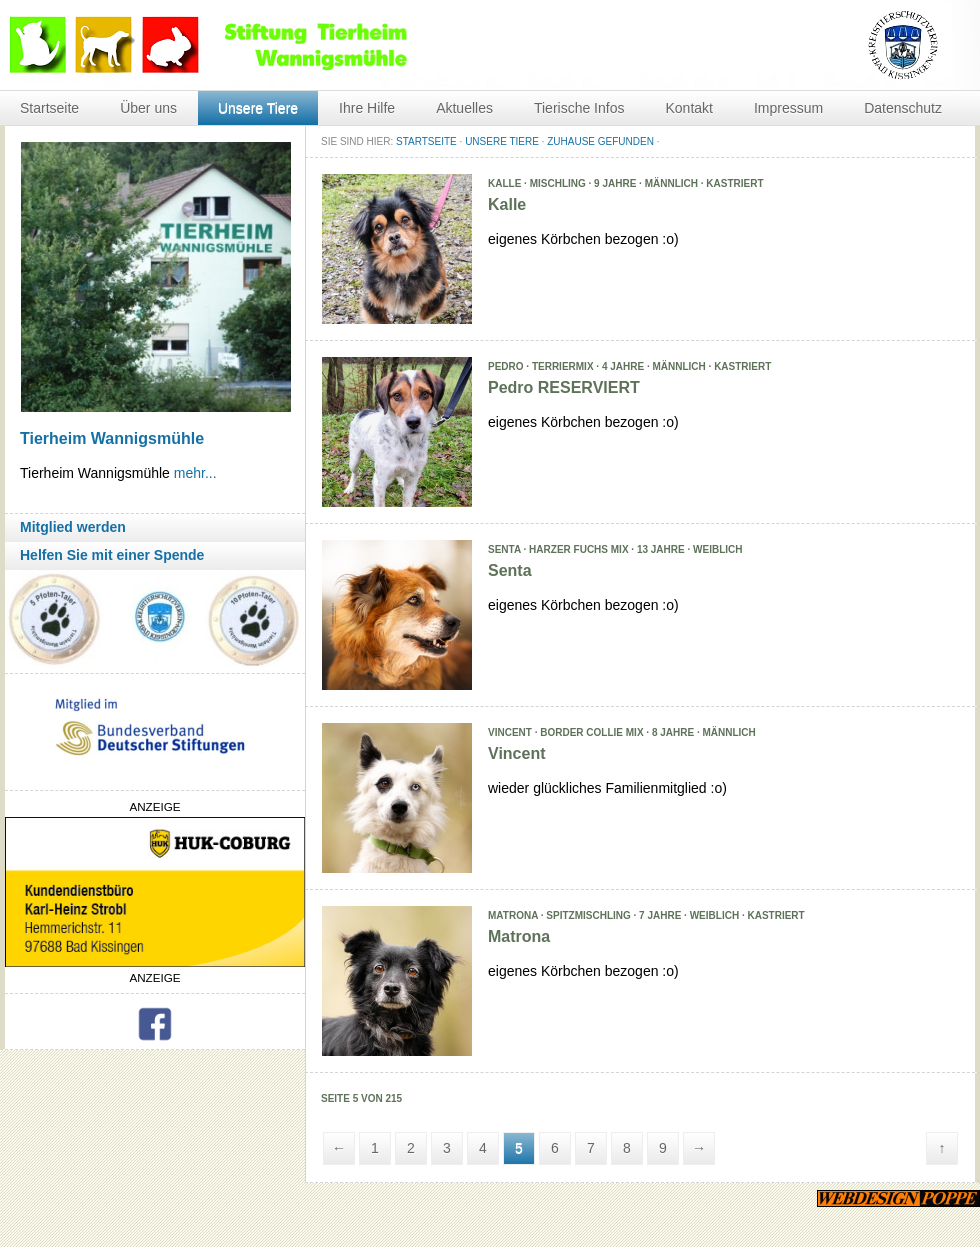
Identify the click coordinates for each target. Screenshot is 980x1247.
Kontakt (688, 108)
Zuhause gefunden (600, 141)
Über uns (148, 108)
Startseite (49, 108)
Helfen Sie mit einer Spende (112, 555)
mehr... (195, 473)
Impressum (788, 108)
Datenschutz (903, 108)
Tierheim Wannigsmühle (112, 438)
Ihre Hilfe (367, 108)
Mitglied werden (73, 527)
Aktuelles (464, 108)
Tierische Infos (579, 108)
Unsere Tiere (258, 108)
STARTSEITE (426, 141)
